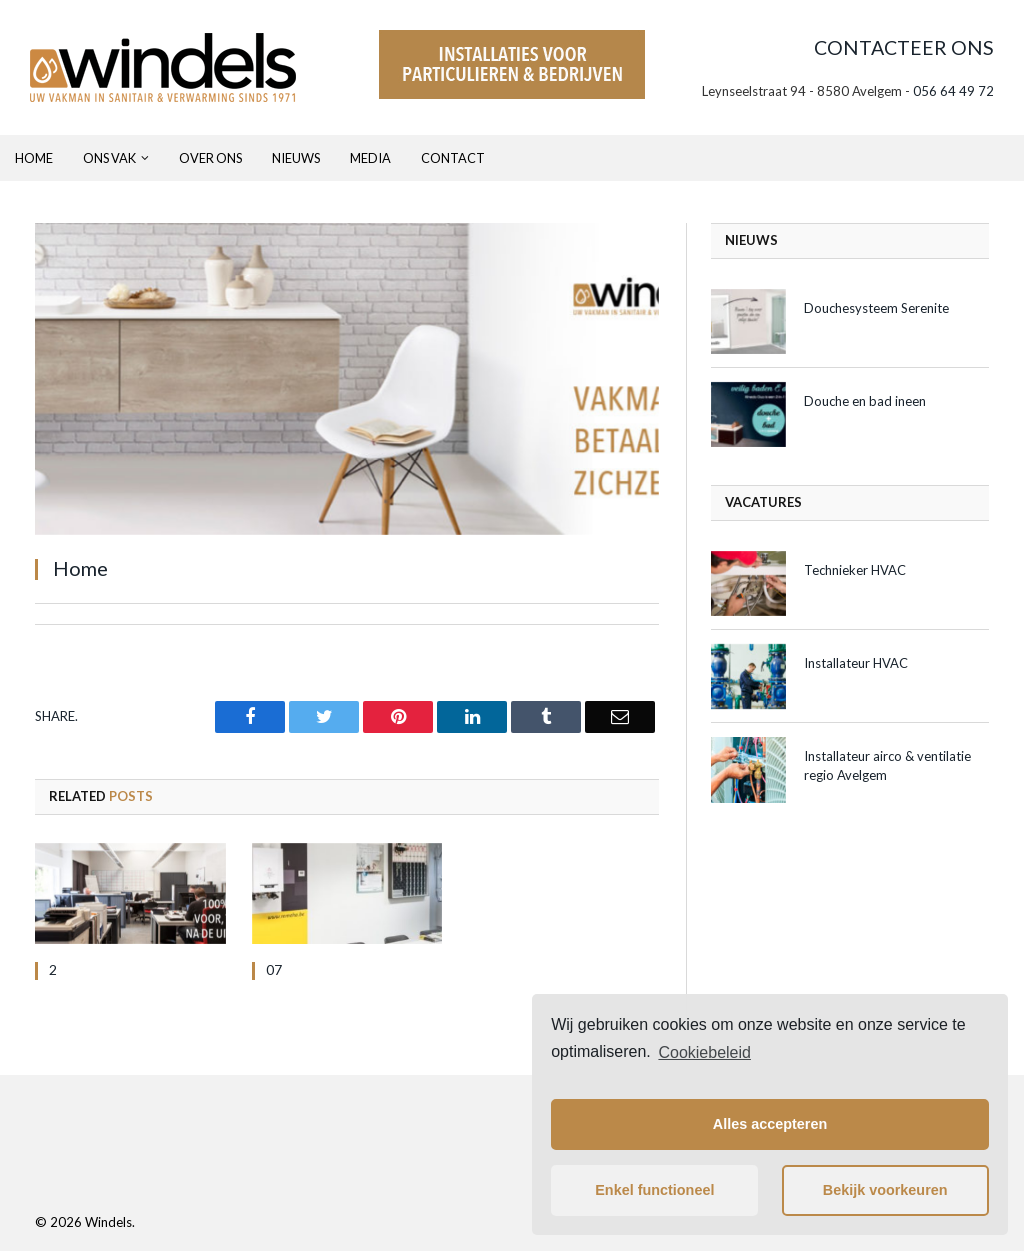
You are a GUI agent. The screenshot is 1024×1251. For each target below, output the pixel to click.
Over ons (210, 158)
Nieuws (296, 158)
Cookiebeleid (704, 1052)
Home (34, 158)
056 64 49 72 (953, 91)
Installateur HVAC (856, 663)
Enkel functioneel (654, 1190)
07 (274, 969)
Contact (453, 158)
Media (370, 158)
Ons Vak (109, 158)
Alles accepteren (770, 1124)
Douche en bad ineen (865, 401)
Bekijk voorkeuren (885, 1190)
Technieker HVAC (855, 570)
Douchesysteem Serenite (876, 308)
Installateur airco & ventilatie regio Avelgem (887, 765)
